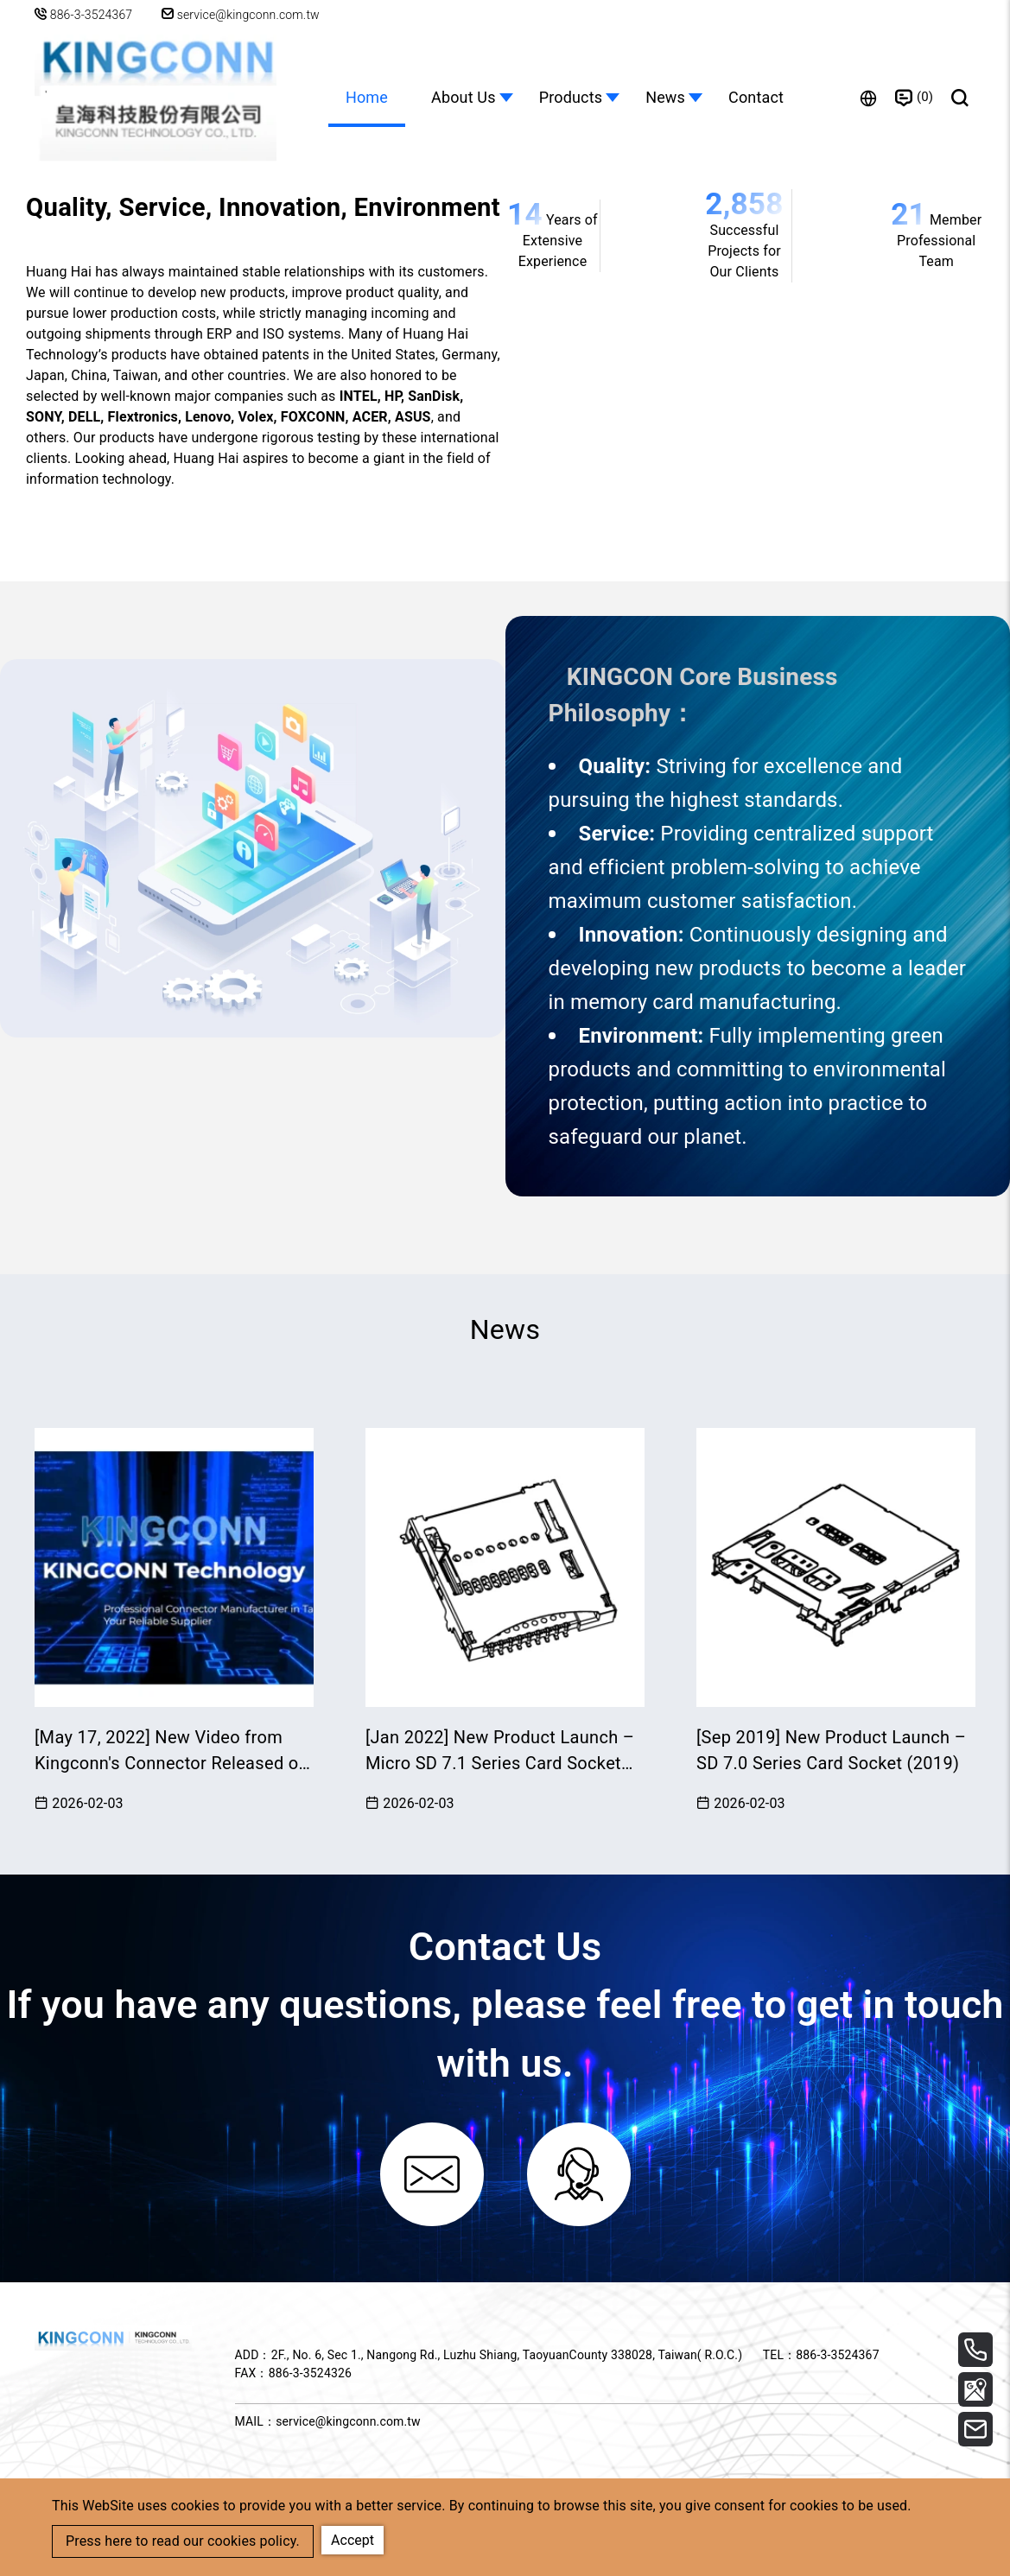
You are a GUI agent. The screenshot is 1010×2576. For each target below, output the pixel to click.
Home (367, 97)
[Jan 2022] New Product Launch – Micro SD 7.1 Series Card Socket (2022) (499, 1751)
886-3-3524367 (91, 15)
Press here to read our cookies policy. (183, 2541)
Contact (756, 97)
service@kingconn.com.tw (241, 15)
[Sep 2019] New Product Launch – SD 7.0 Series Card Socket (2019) (831, 1750)
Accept (352, 2540)
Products (571, 97)
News (665, 97)
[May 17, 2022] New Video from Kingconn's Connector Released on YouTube (171, 1751)
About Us (463, 97)
